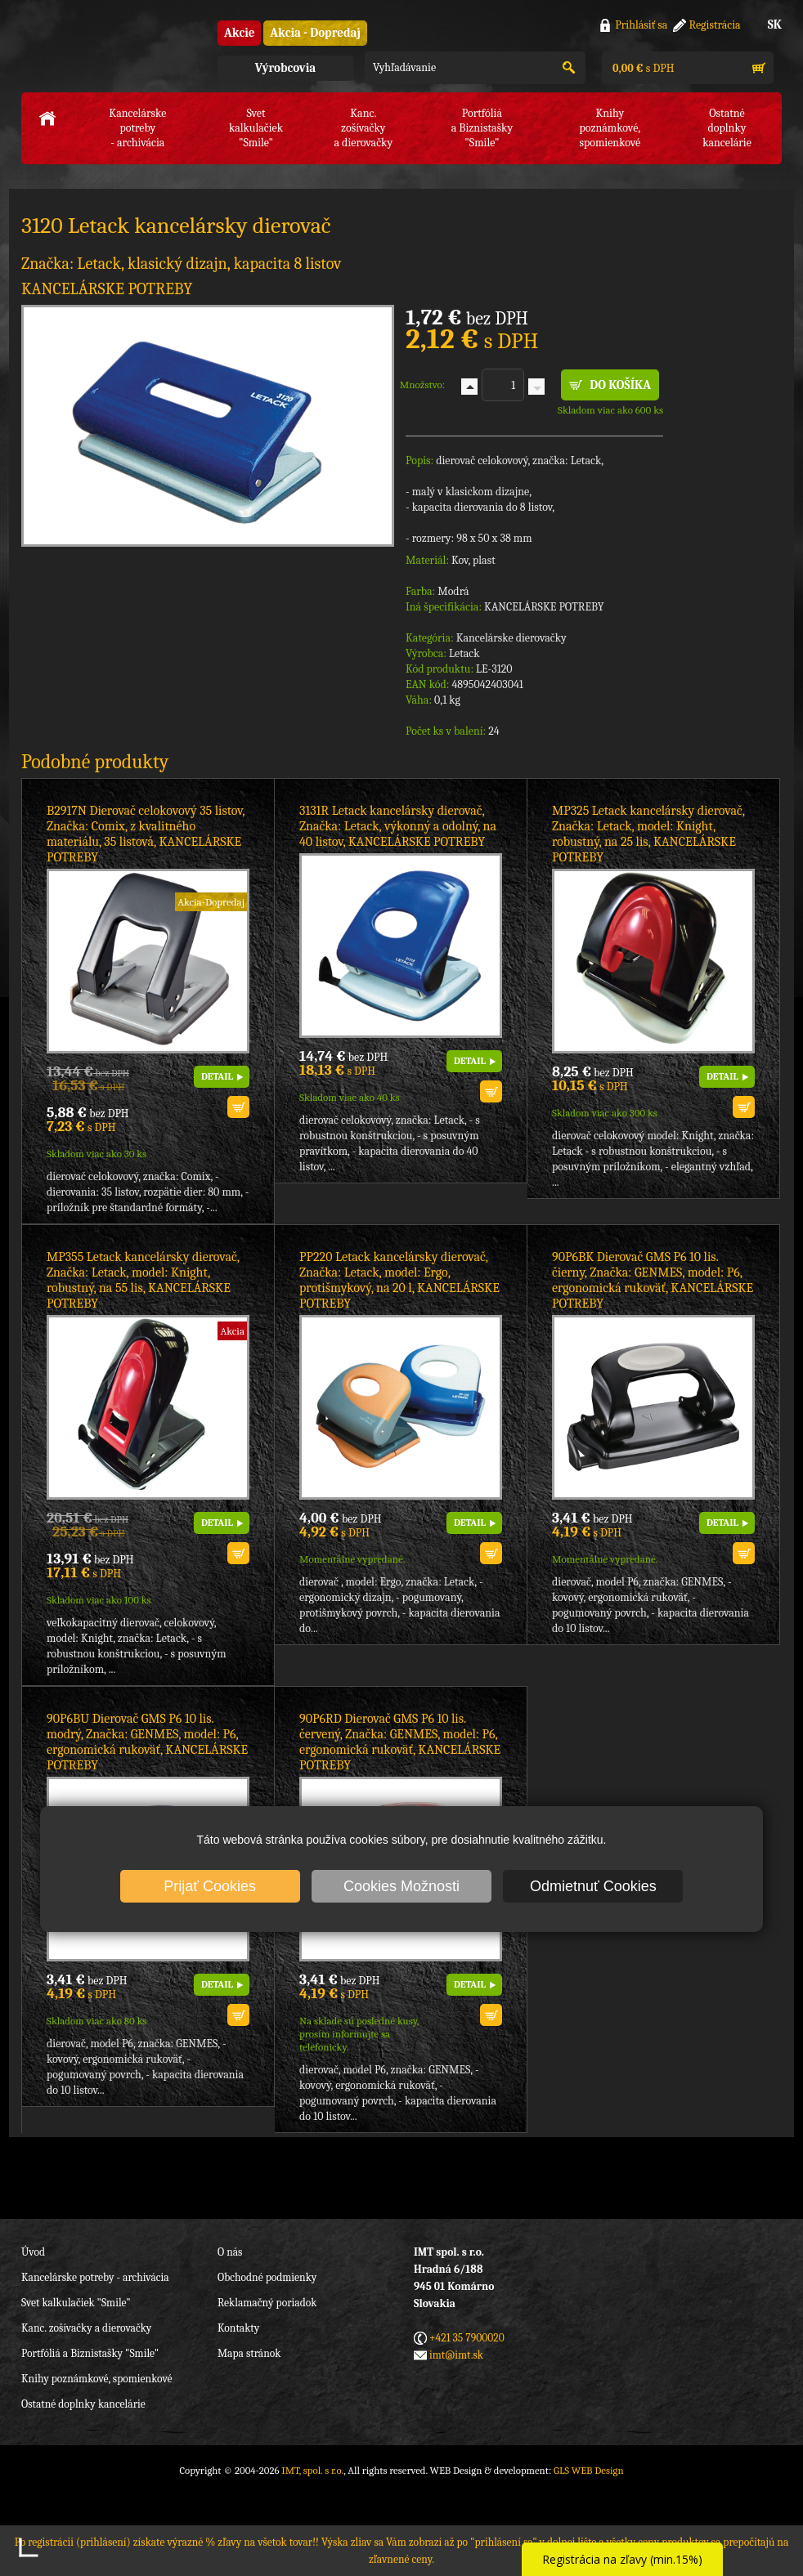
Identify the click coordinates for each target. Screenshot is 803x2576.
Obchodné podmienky (267, 2277)
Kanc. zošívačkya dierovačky (363, 128)
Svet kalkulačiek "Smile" (76, 2302)
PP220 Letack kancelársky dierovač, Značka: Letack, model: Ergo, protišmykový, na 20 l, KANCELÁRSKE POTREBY (399, 1280)
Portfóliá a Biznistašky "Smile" (90, 2353)
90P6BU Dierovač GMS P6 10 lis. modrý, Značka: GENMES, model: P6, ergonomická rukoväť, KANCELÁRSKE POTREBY (147, 1742)
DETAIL (217, 1076)
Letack (464, 653)
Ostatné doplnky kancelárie (83, 2404)
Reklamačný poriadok (267, 2302)
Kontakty (238, 2328)
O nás (230, 2252)
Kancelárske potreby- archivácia (137, 128)
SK (775, 24)
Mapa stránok (249, 2353)
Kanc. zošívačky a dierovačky (86, 2328)
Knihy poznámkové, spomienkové (97, 2379)
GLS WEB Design (589, 2470)
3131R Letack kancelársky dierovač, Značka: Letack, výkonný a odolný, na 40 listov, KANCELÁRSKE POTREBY (397, 826)
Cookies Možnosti (401, 1886)
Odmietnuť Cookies (593, 1886)
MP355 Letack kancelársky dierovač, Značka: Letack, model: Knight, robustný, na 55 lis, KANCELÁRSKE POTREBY (143, 1280)
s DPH (642, 68)
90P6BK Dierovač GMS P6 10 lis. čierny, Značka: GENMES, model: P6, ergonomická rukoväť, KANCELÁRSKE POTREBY (652, 1280)
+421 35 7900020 (467, 2338)
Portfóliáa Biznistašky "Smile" (482, 128)
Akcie (239, 32)
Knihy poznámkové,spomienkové (609, 128)
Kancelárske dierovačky (511, 638)
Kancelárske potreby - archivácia (95, 2277)
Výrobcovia (285, 67)
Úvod (33, 2252)
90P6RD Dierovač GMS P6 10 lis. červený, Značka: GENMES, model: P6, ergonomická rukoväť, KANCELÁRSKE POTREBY (399, 1742)
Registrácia (715, 25)
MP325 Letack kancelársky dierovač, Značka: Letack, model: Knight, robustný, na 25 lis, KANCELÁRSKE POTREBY (648, 834)
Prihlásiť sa (641, 25)
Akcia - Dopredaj (315, 32)
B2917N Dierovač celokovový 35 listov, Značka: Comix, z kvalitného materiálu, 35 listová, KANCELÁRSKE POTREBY (145, 834)
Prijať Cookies (210, 1886)
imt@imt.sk (456, 2355)
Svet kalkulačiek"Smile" (256, 128)
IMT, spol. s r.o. (111, 49)
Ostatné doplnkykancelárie (726, 128)
